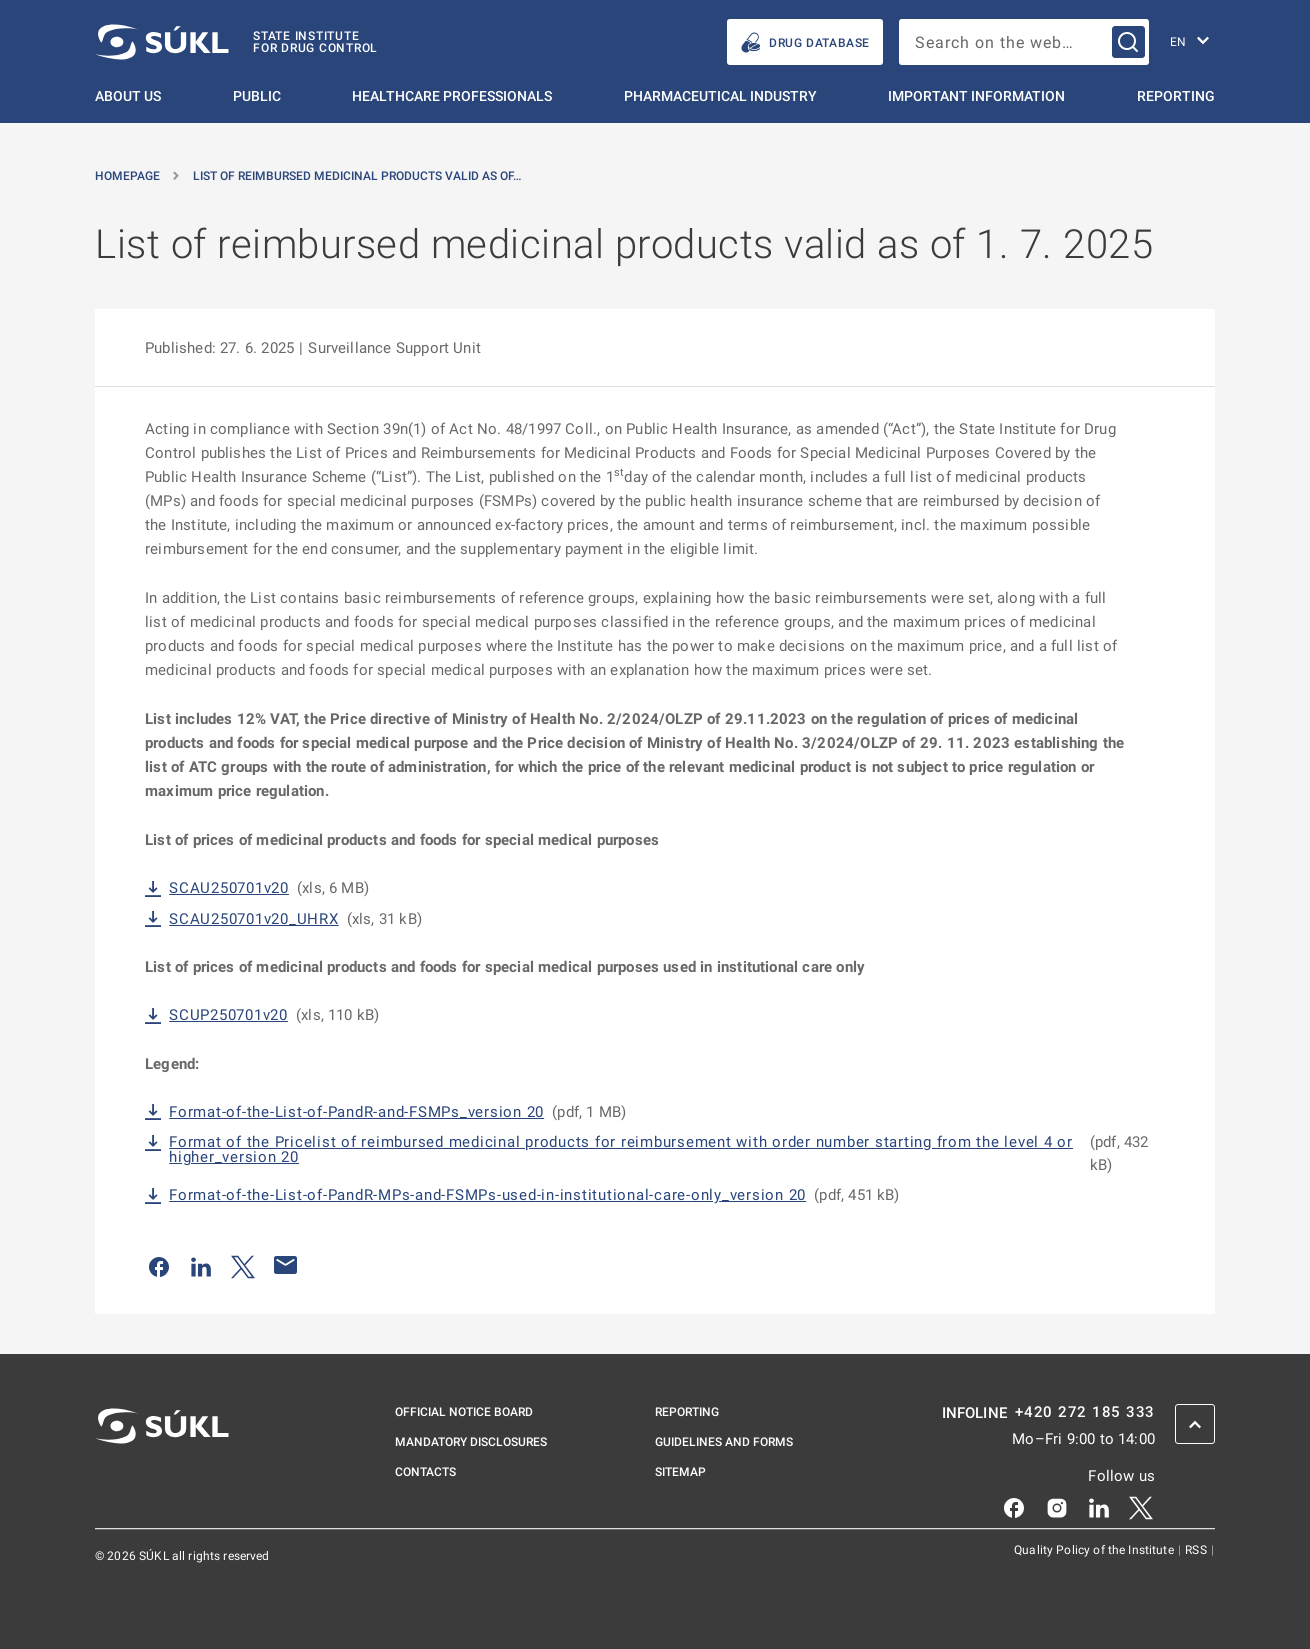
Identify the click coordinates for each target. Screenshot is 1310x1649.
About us (128, 96)
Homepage (127, 176)
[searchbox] (1024, 42)
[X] (1141, 1506)
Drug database (805, 42)
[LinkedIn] (1099, 1506)
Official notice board (464, 1412)
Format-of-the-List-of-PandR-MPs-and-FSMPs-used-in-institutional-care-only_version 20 (487, 1195)
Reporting (1176, 96)
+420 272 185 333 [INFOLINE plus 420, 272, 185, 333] (1085, 1412)
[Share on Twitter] (243, 1265)
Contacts (425, 1472)
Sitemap (680, 1472)
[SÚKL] (236, 42)
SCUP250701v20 (228, 1015)
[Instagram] (1057, 1506)
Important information (976, 96)
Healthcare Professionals (452, 96)
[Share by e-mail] (286, 1265)
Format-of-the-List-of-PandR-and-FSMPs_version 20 (356, 1112)
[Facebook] (1014, 1506)
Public (257, 96)
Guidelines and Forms (724, 1442)
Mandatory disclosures (471, 1442)
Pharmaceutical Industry (720, 96)
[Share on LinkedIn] (201, 1265)
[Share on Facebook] (159, 1265)
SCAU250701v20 (229, 888)
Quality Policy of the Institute (1095, 1550)
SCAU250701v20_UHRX (254, 919)
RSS (1197, 1550)
